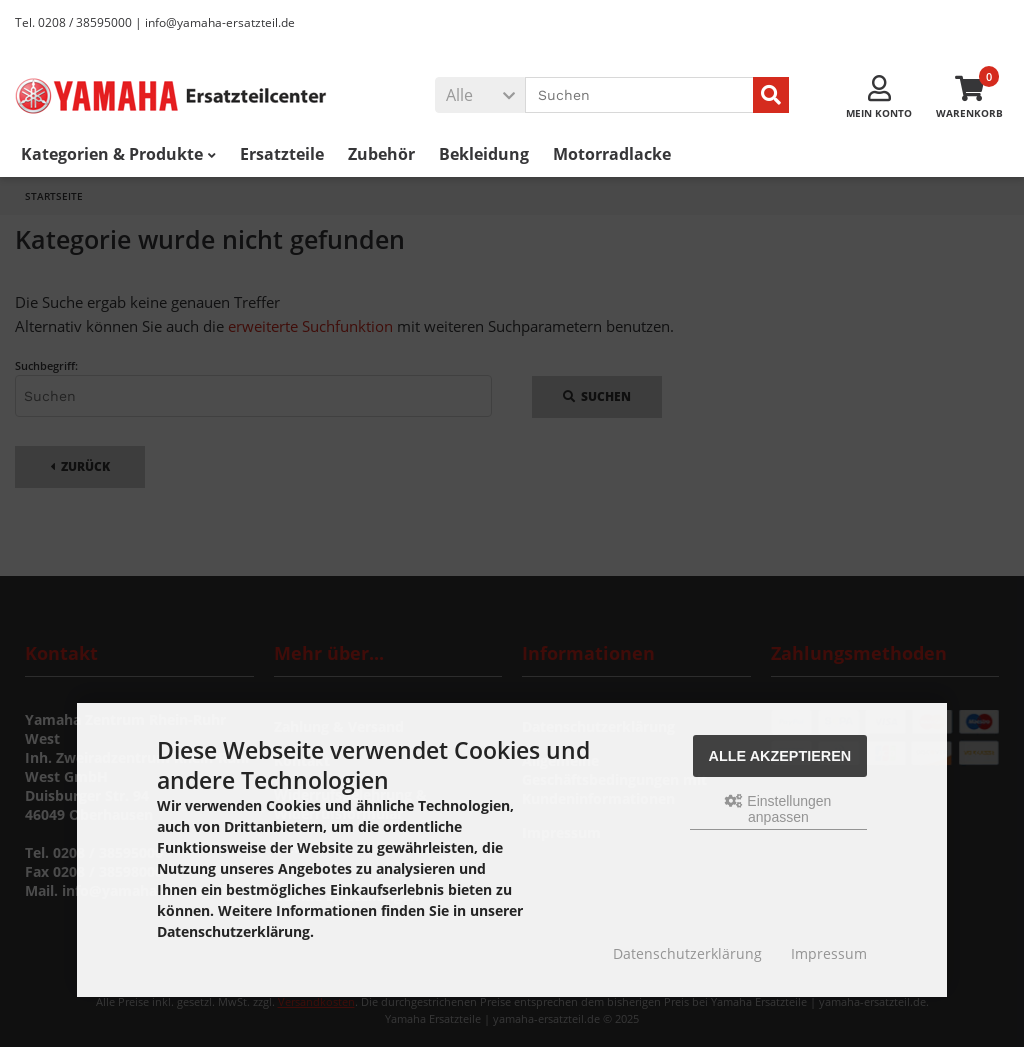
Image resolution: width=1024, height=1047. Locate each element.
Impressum (829, 953)
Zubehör (381, 154)
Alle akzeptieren (780, 756)
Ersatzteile (282, 154)
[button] (480, 95)
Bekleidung (484, 154)
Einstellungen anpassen (778, 809)
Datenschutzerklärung (687, 953)
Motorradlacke (612, 154)
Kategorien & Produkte (118, 154)
